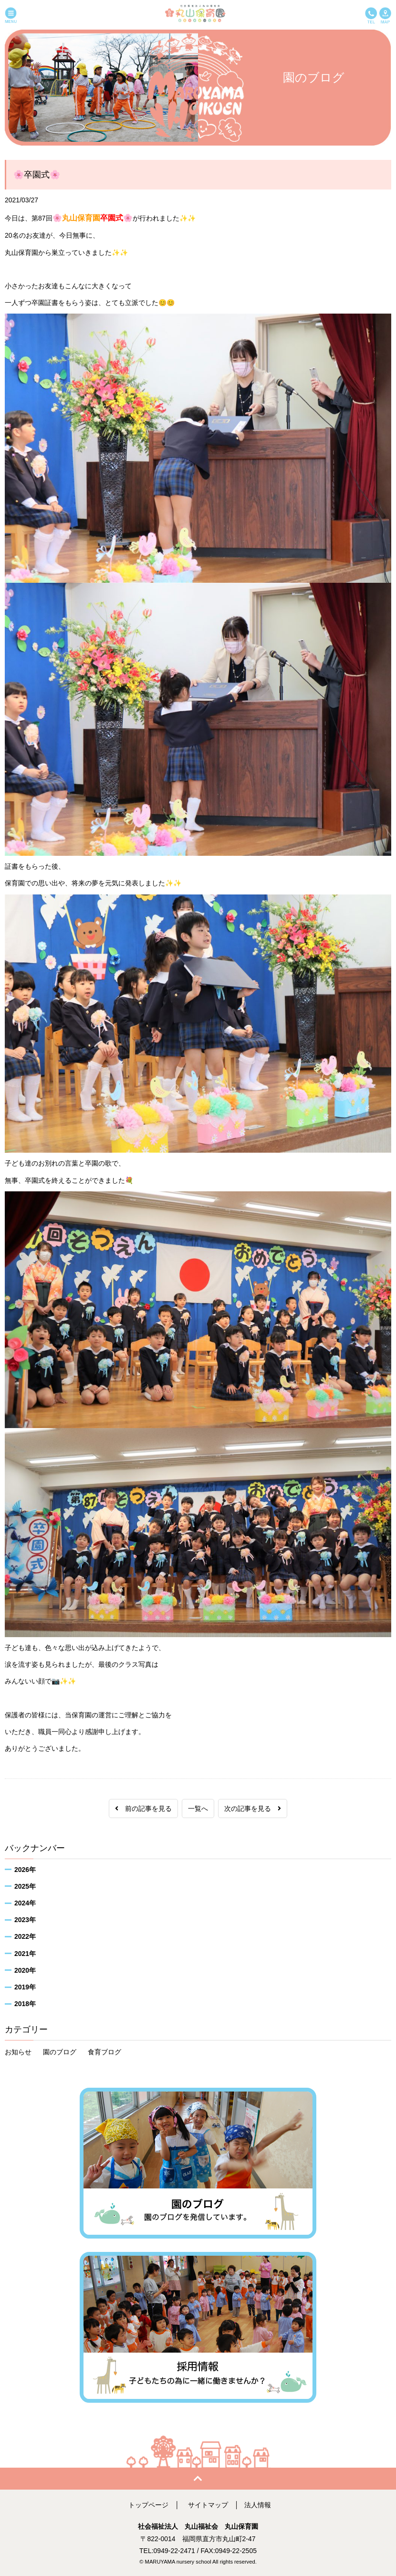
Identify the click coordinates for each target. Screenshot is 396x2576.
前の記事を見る (143, 1808)
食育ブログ (104, 2052)
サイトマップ (208, 2505)
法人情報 (257, 2505)
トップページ (148, 2505)
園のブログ (59, 2052)
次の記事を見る (252, 1808)
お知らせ (18, 2052)
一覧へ (198, 1808)
